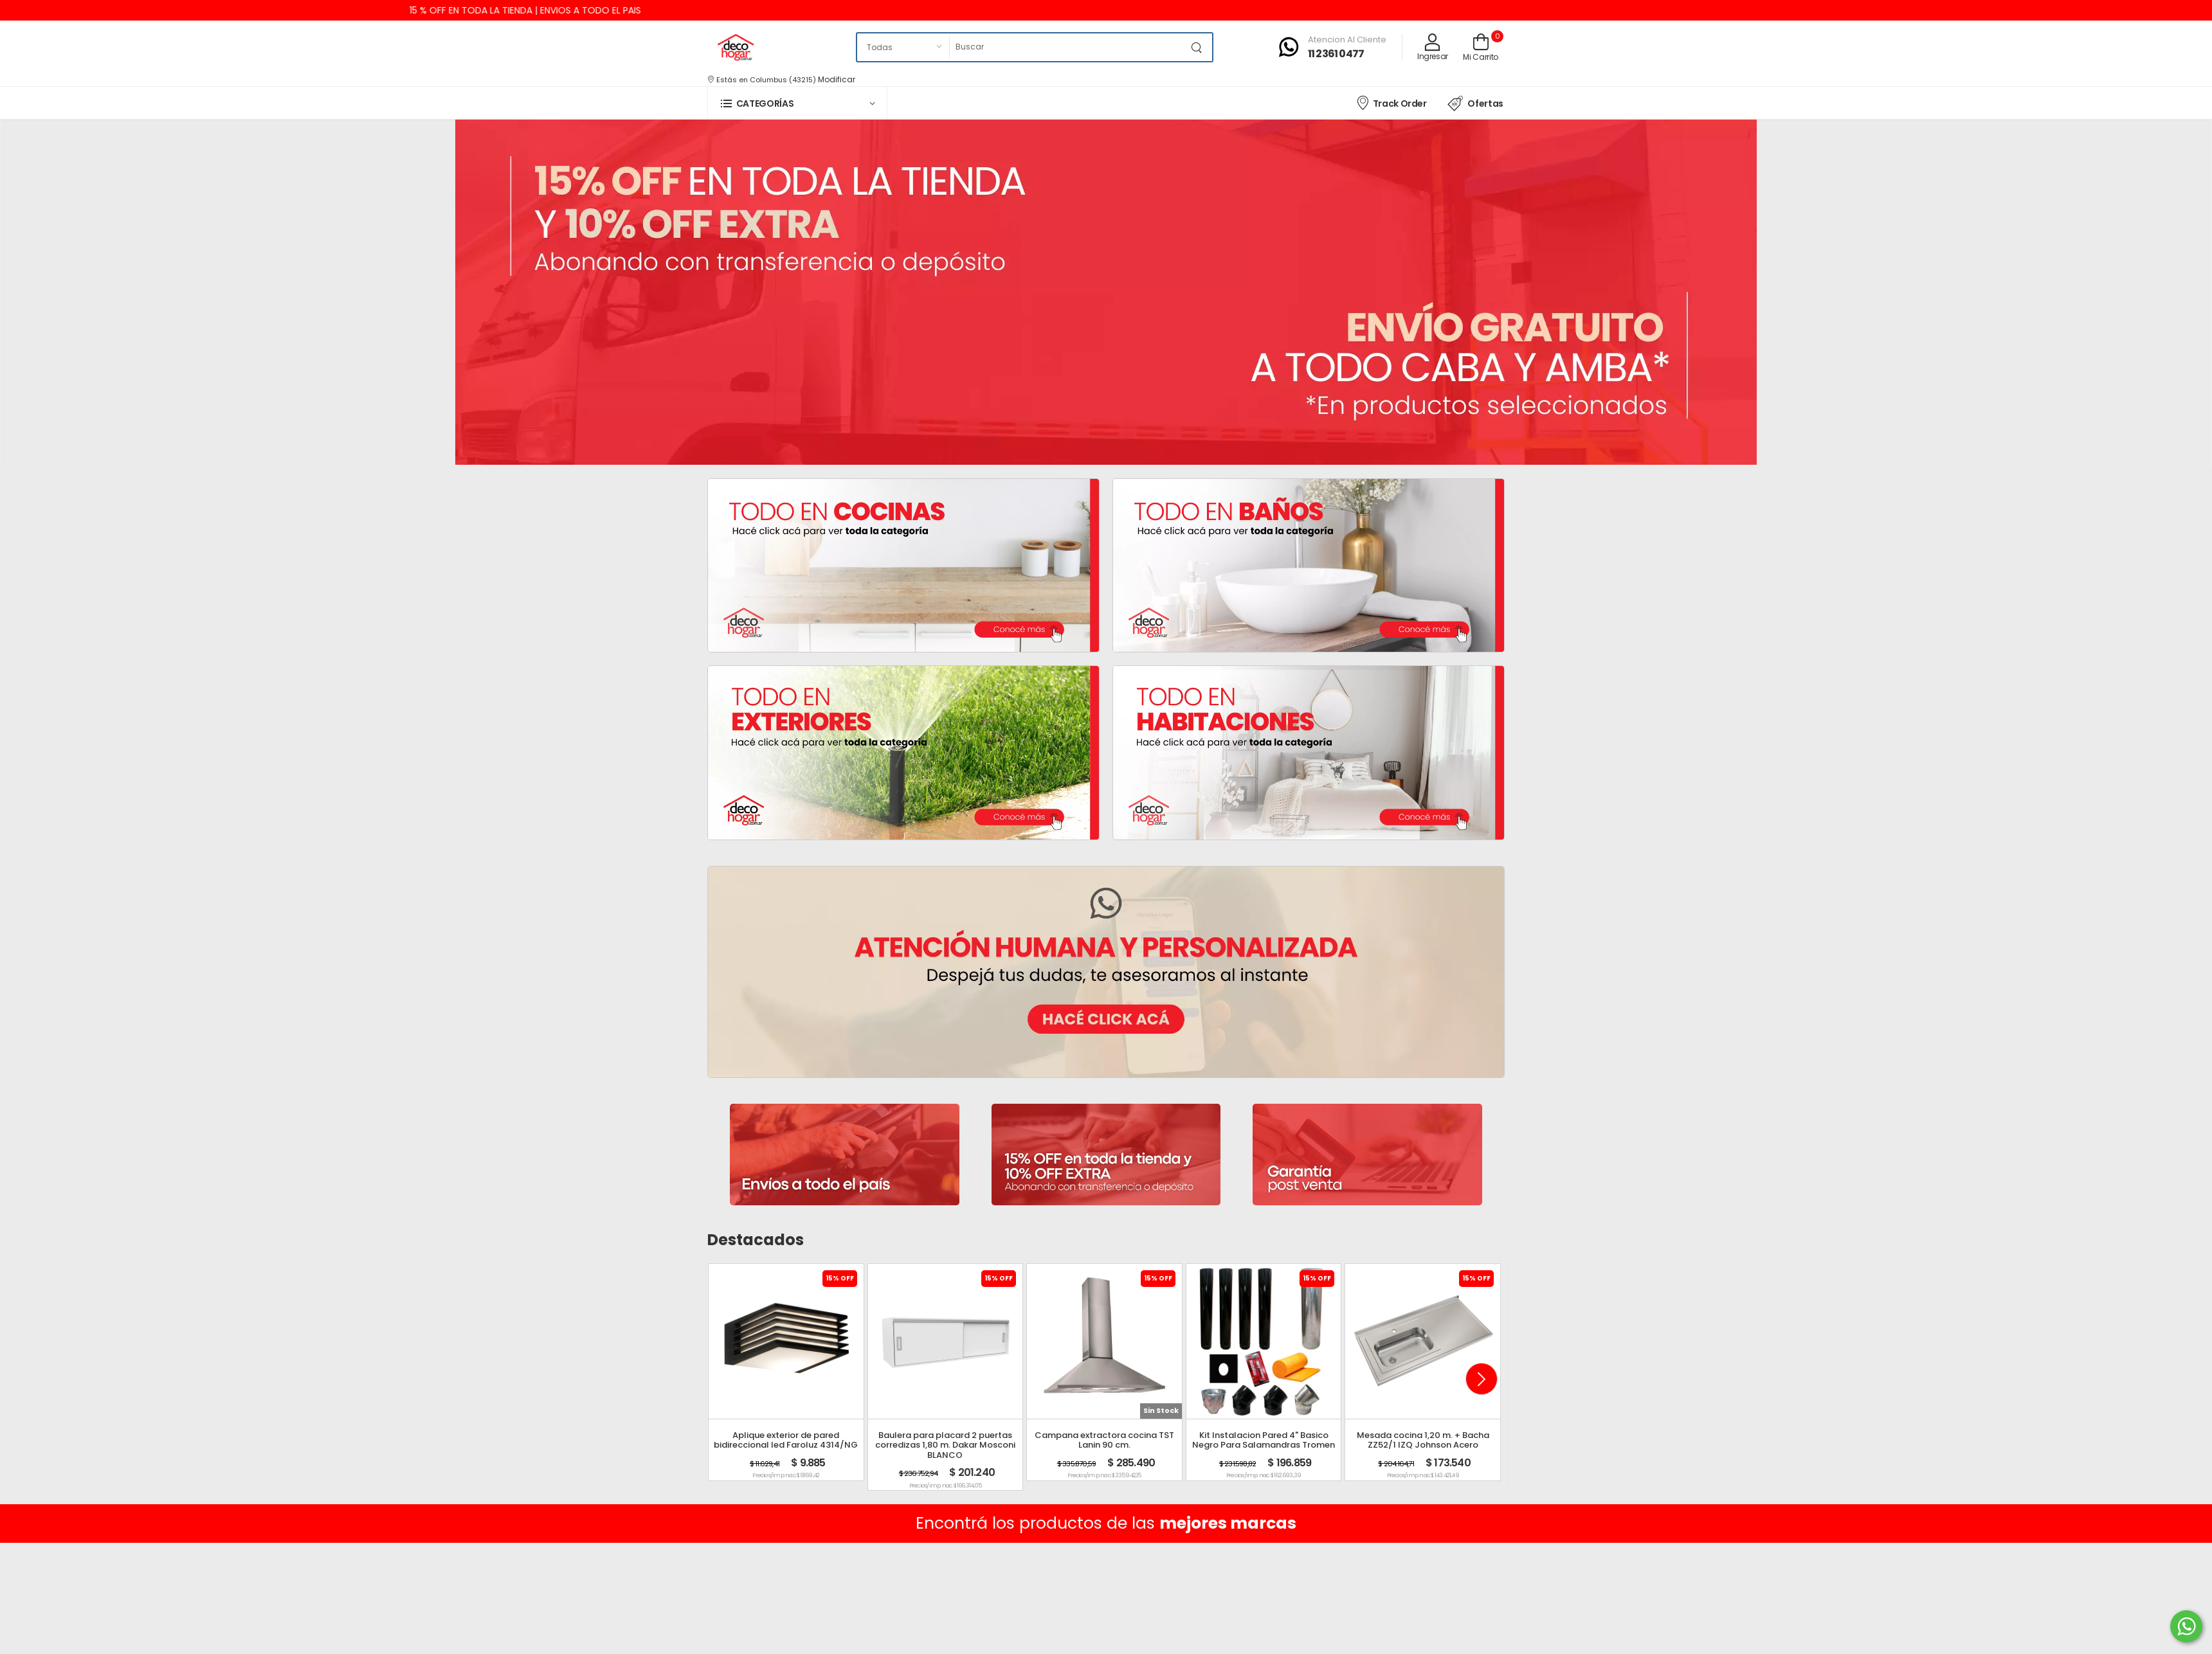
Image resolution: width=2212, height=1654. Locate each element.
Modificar (836, 79)
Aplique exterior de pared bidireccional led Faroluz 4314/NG (786, 1440)
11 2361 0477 (1336, 53)
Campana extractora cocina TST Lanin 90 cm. (1104, 1440)
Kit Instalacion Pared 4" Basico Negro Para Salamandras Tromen (1263, 1440)
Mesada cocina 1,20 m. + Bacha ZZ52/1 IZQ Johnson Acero (1423, 1440)
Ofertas (1475, 103)
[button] (797, 103)
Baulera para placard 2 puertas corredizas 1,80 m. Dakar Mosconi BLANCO (945, 1445)
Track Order (1391, 102)
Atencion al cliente (1347, 39)
